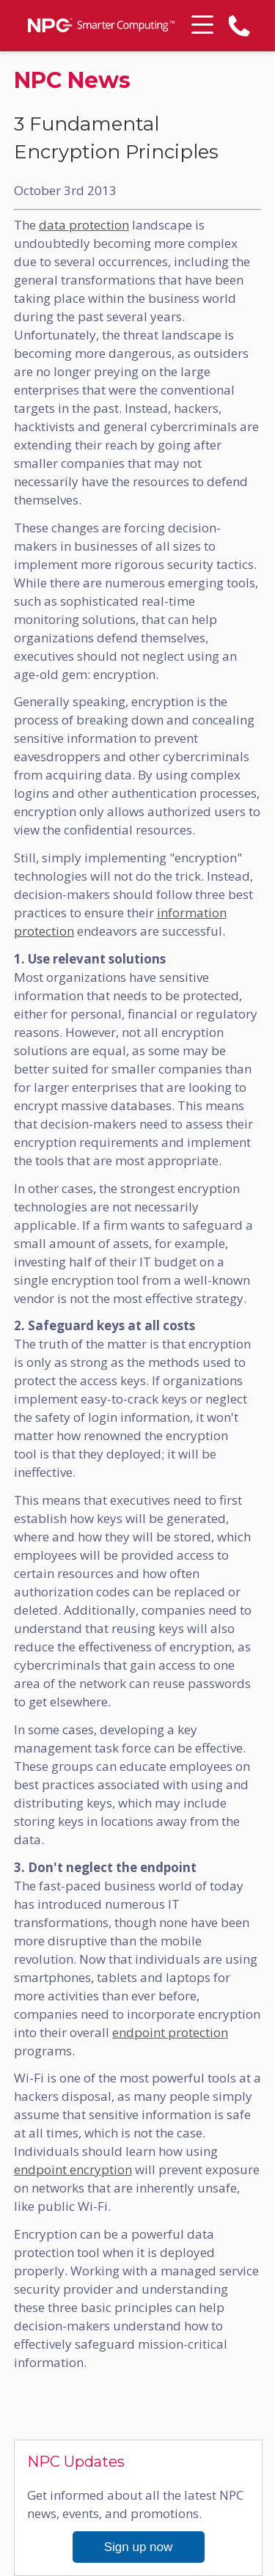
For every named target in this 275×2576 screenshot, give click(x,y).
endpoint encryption (73, 2169)
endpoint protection (170, 2032)
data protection (84, 224)
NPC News (72, 81)
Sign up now (138, 2547)
